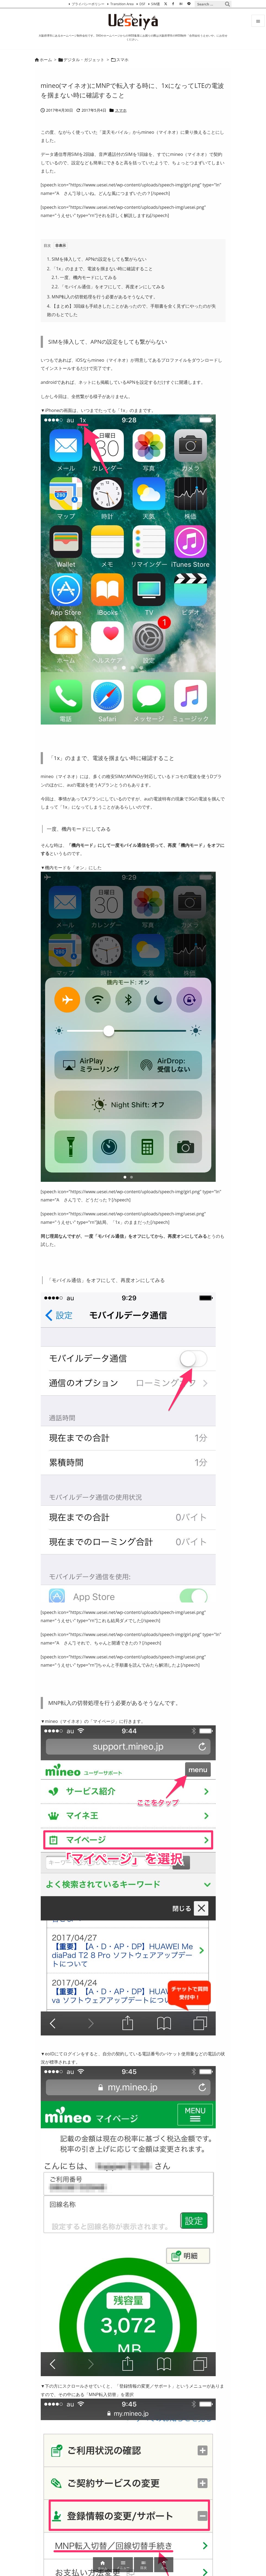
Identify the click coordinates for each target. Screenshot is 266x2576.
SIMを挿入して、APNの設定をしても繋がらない (97, 259)
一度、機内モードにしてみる (84, 277)
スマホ (122, 59)
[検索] (227, 4)
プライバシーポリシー (88, 4)
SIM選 (155, 4)
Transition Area (121, 4)
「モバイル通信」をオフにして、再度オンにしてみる (108, 287)
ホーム (46, 59)
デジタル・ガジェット (83, 59)
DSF (142, 4)
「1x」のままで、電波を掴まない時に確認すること (100, 269)
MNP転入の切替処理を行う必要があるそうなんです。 (102, 297)
